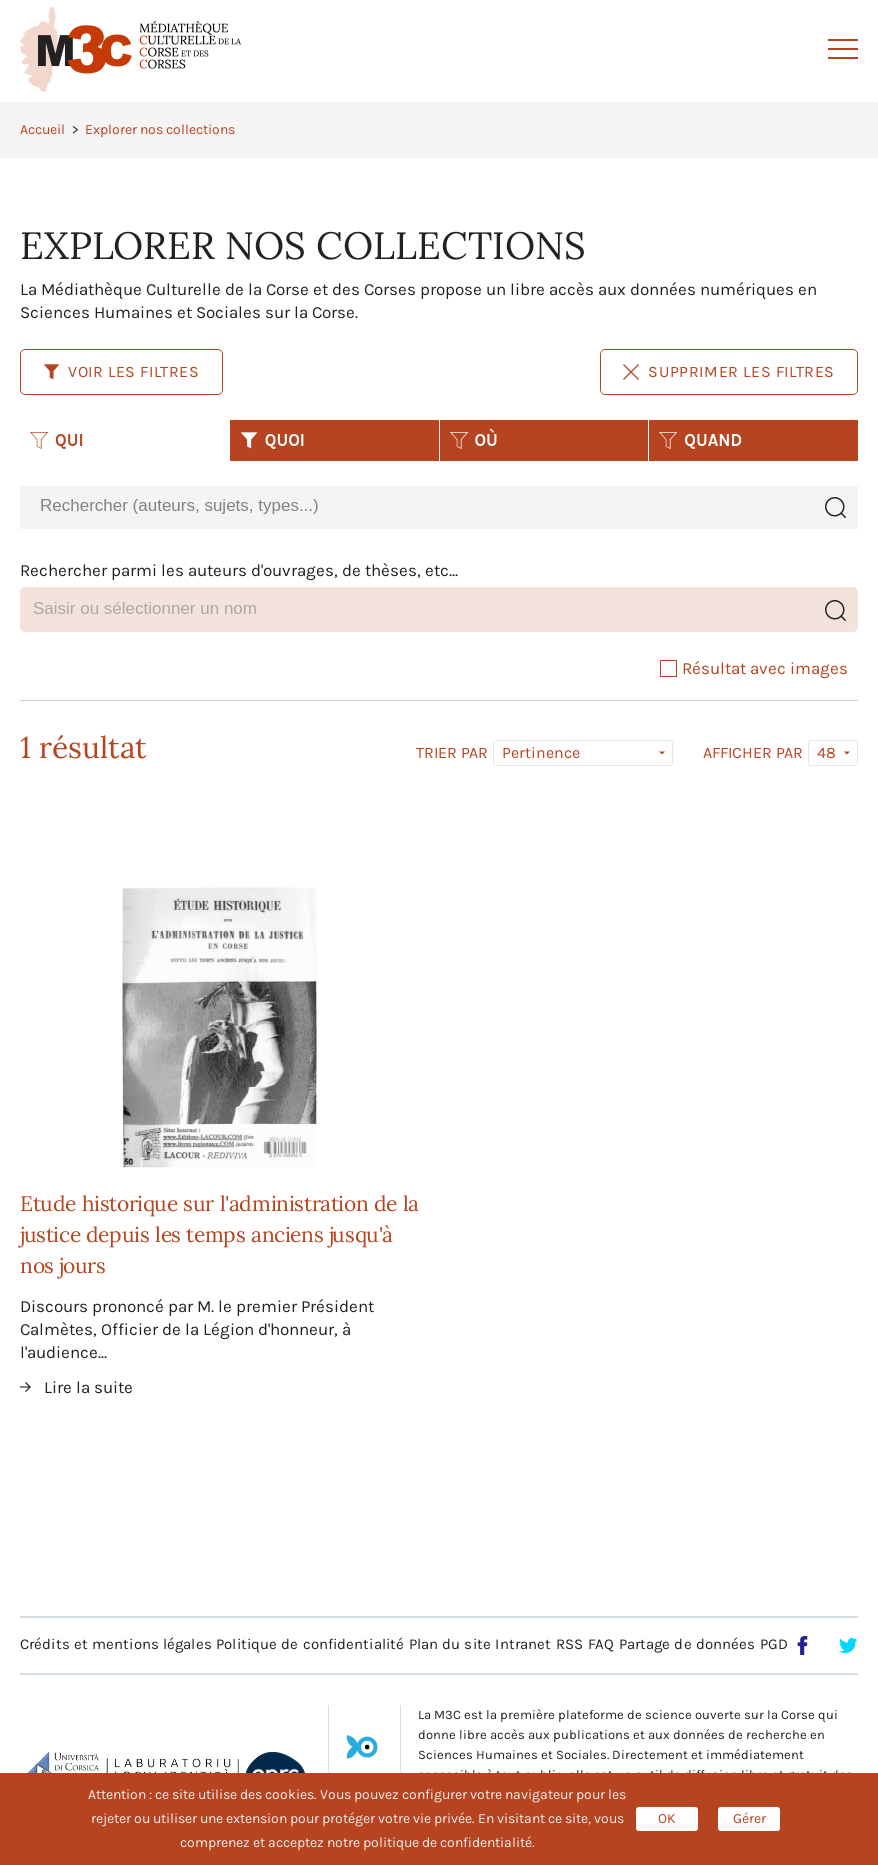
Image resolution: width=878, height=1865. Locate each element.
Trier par (452, 753)
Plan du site (450, 1644)
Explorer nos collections (160, 129)
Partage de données (687, 1644)
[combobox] (416, 506)
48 (826, 752)
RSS (569, 1644)
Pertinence (541, 752)
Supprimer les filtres (729, 371)
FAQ (601, 1644)
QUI (57, 440)
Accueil (42, 129)
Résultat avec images (754, 668)
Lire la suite (88, 1387)
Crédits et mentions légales (116, 1644)
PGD (774, 1644)
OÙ (474, 440)
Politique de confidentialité (310, 1644)
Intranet (523, 1644)
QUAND (700, 440)
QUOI (272, 440)
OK (667, 1818)
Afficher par (753, 753)
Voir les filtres (121, 371)
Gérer (749, 1818)
